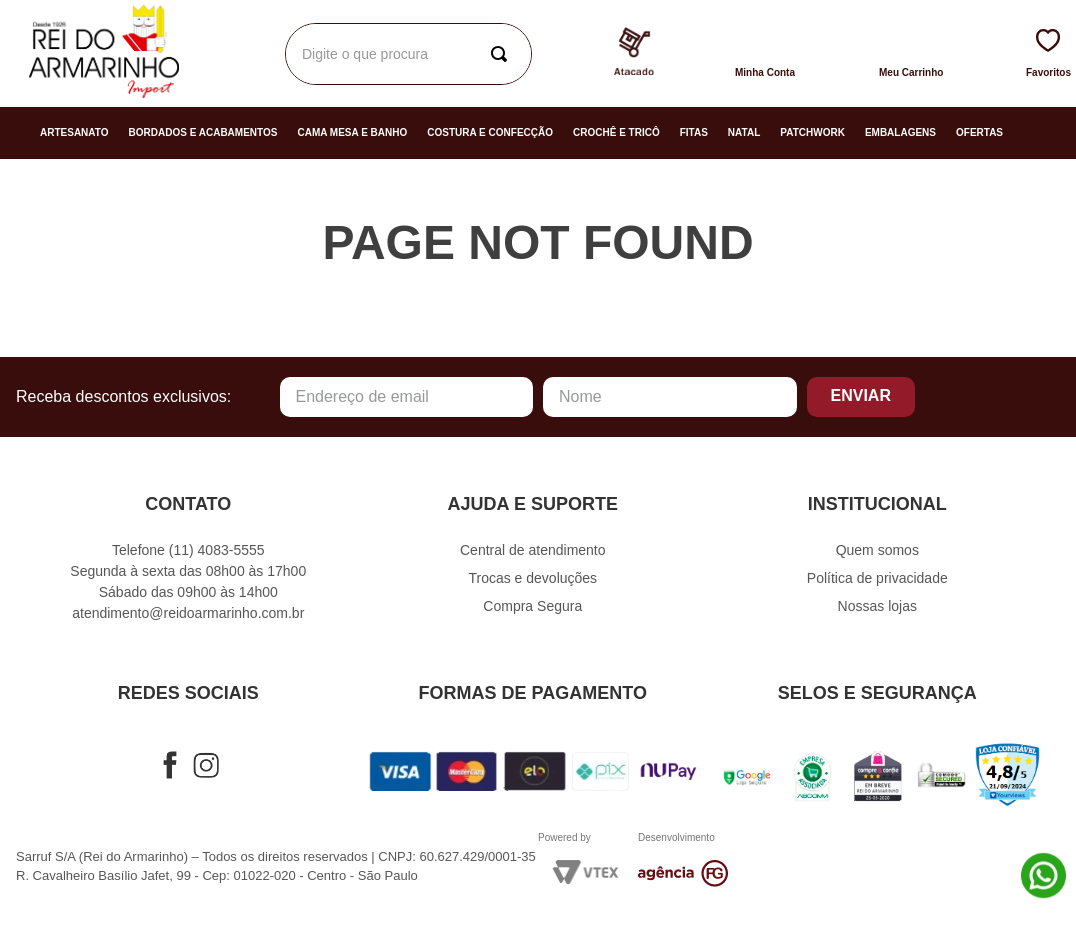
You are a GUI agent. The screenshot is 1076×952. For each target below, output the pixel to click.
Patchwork (812, 132)
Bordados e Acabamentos (203, 132)
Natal (744, 132)
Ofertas (979, 132)
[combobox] (499, 54)
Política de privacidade (877, 578)
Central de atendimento (533, 550)
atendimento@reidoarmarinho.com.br (188, 613)
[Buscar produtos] (745, 54)
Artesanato (74, 132)
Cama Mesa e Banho (352, 132)
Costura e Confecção (490, 132)
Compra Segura (532, 606)
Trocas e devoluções (532, 578)
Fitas (694, 132)
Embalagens (900, 132)
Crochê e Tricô (616, 132)
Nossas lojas (877, 606)
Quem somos (877, 550)
